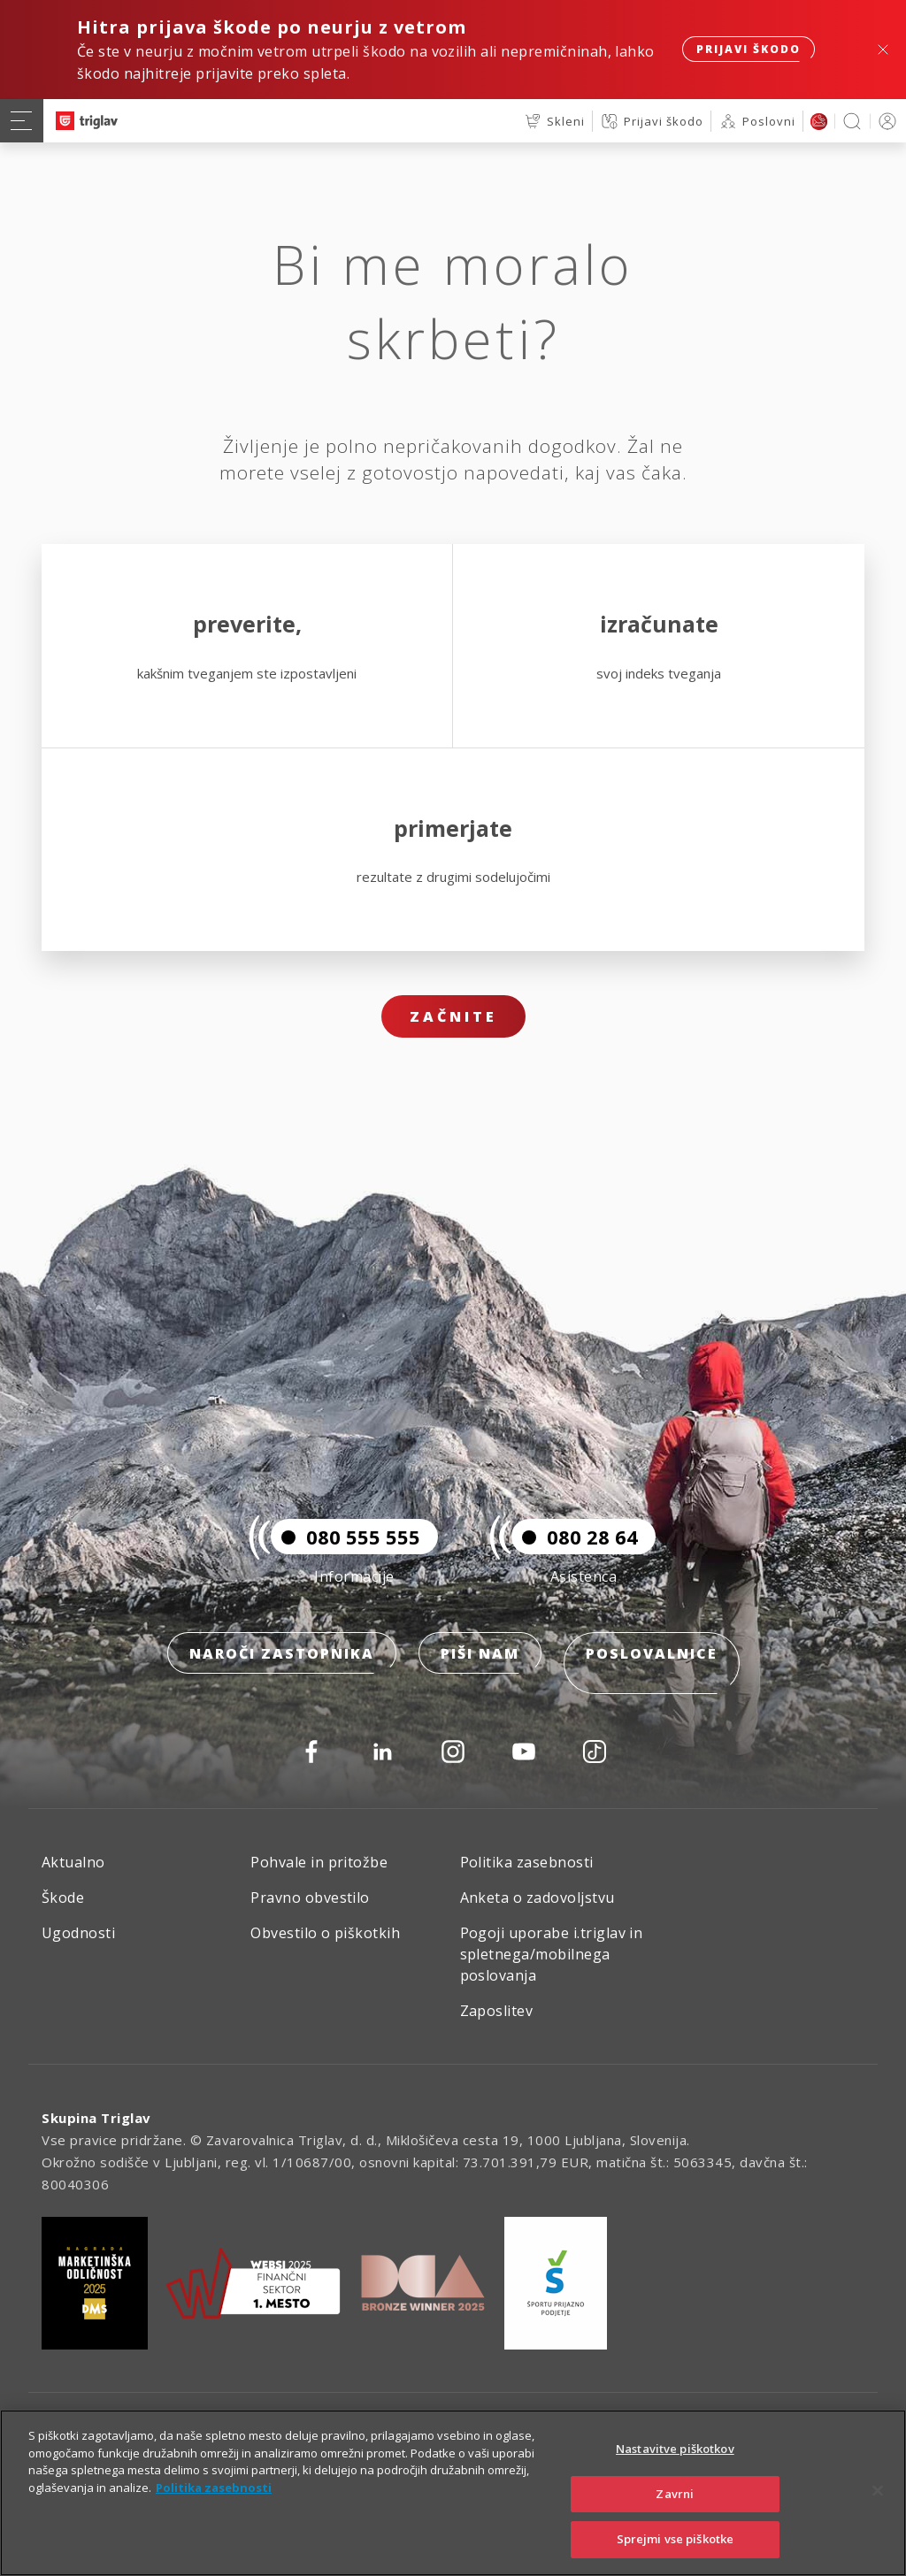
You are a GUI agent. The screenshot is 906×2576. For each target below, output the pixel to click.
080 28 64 (574, 1557)
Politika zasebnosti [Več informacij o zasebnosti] (214, 2488)
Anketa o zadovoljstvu (537, 1897)
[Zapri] (877, 2491)
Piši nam (480, 1673)
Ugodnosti (78, 1933)
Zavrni (675, 2494)
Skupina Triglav (96, 2118)
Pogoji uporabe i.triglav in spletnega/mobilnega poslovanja (551, 1954)
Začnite (453, 1016)
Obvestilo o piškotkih (325, 1933)
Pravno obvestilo (310, 1897)
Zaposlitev (497, 2010)
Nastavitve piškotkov (675, 2449)
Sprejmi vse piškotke (675, 2539)
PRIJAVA (884, 121)
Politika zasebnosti (527, 1862)
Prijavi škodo (748, 49)
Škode (63, 1897)
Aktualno (73, 1862)
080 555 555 (345, 1557)
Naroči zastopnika (281, 1673)
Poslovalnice (652, 1673)
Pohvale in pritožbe (319, 1862)
